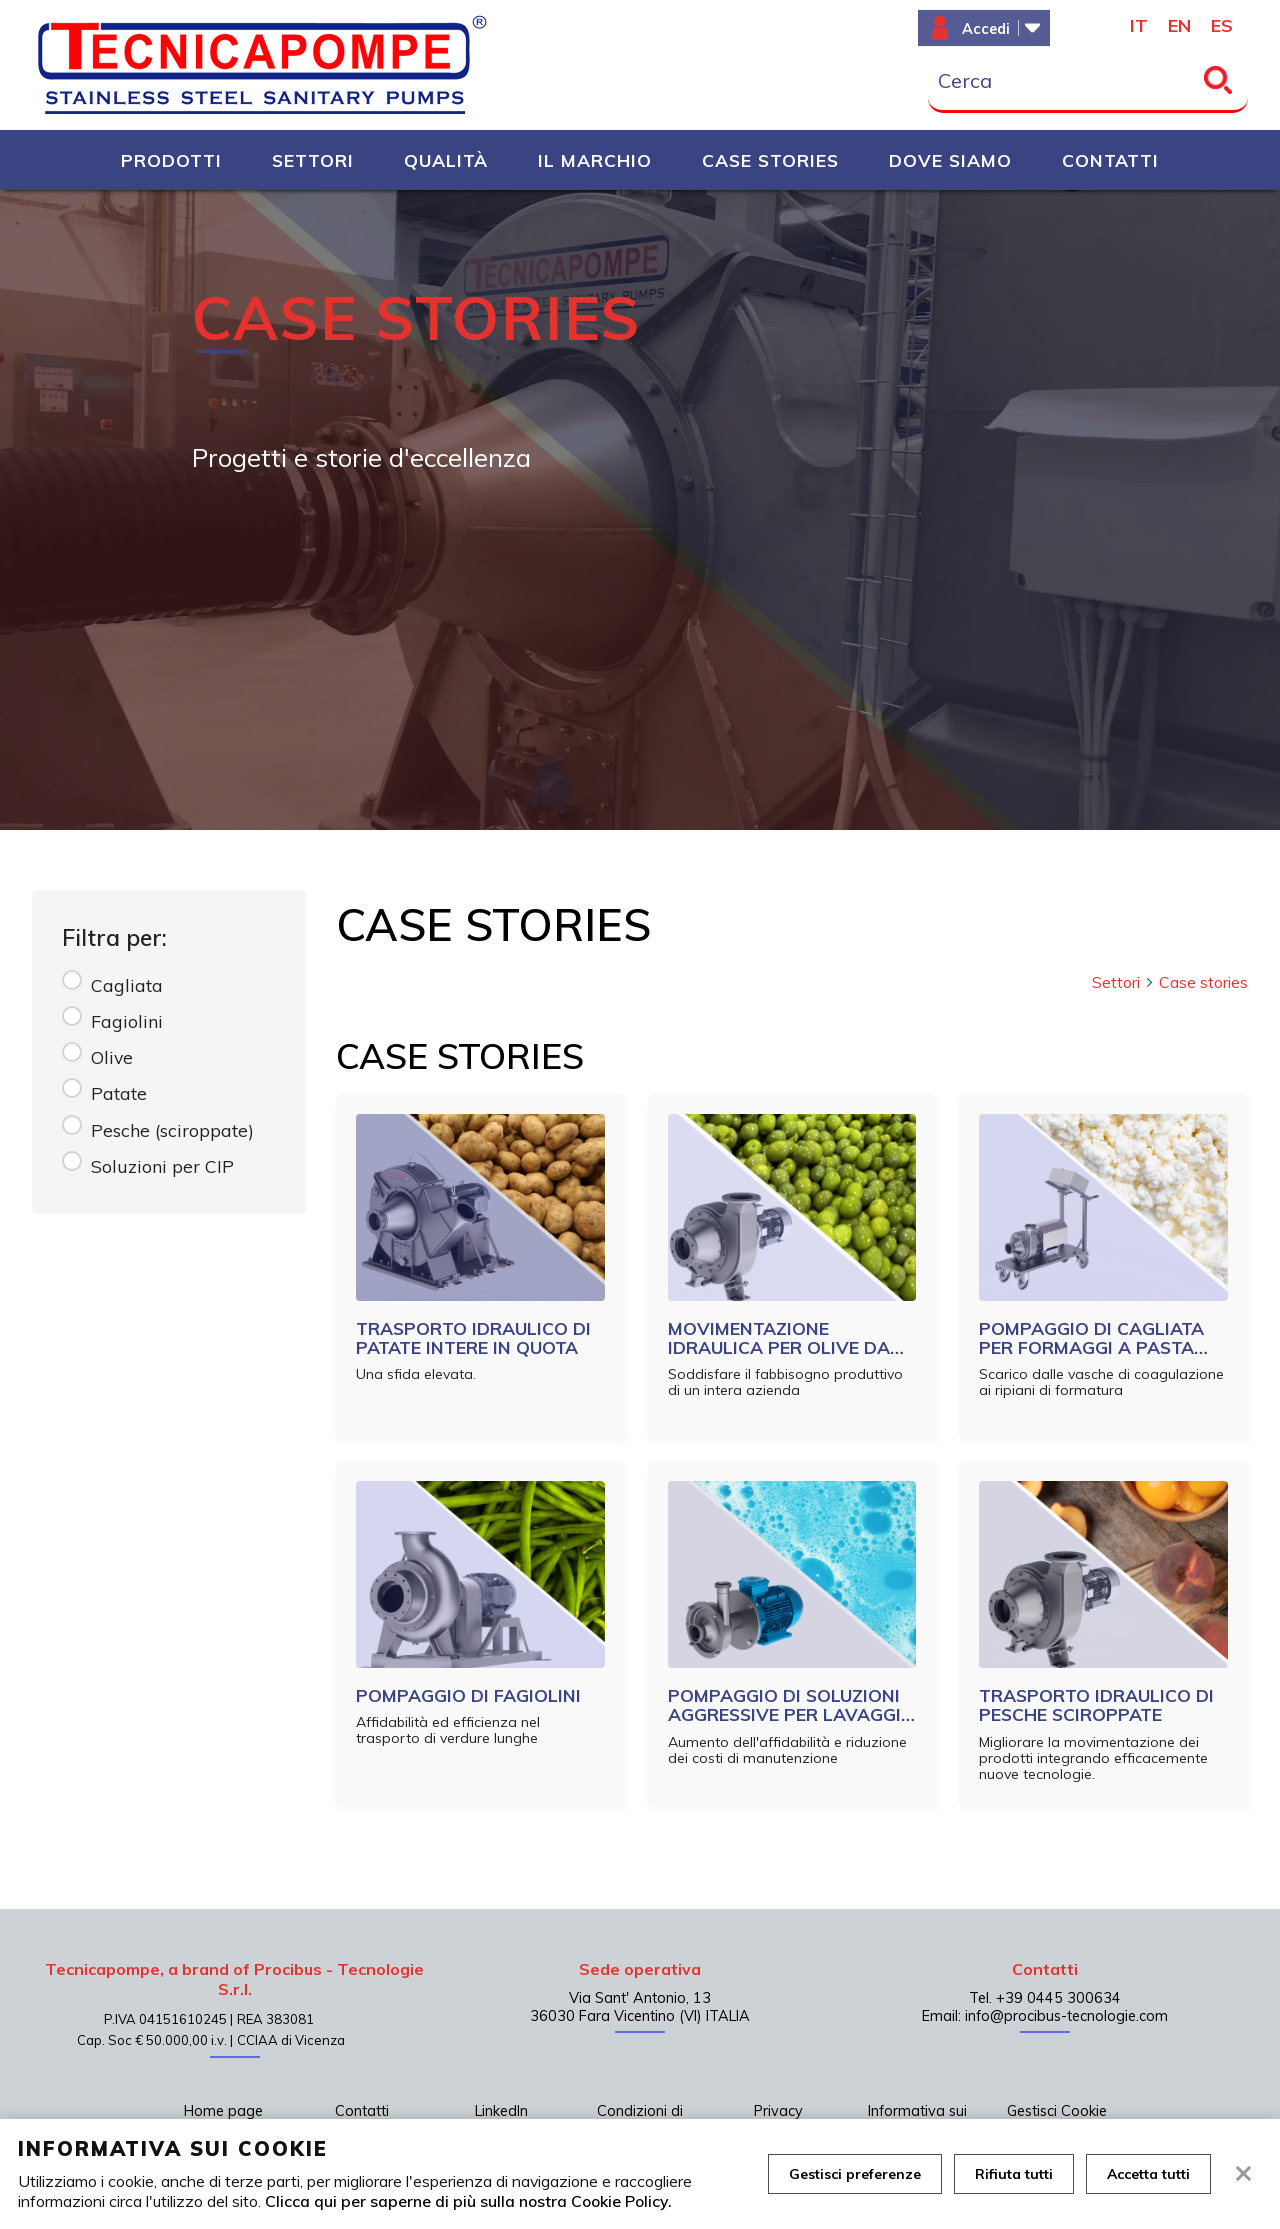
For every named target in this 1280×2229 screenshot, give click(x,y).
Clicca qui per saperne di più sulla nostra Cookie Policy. (468, 2201)
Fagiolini (127, 1021)
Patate (119, 1093)
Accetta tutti (1148, 2174)
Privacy (778, 2111)
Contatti (362, 2111)
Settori (1123, 982)
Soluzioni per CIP (162, 1166)
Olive (112, 1057)
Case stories (1203, 982)
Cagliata (127, 985)
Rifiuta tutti (1014, 2174)
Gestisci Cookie (1057, 2111)
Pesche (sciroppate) (172, 1130)
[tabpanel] (640, 510)
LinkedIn (501, 2111)
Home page (223, 2111)
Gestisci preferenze (855, 2174)
